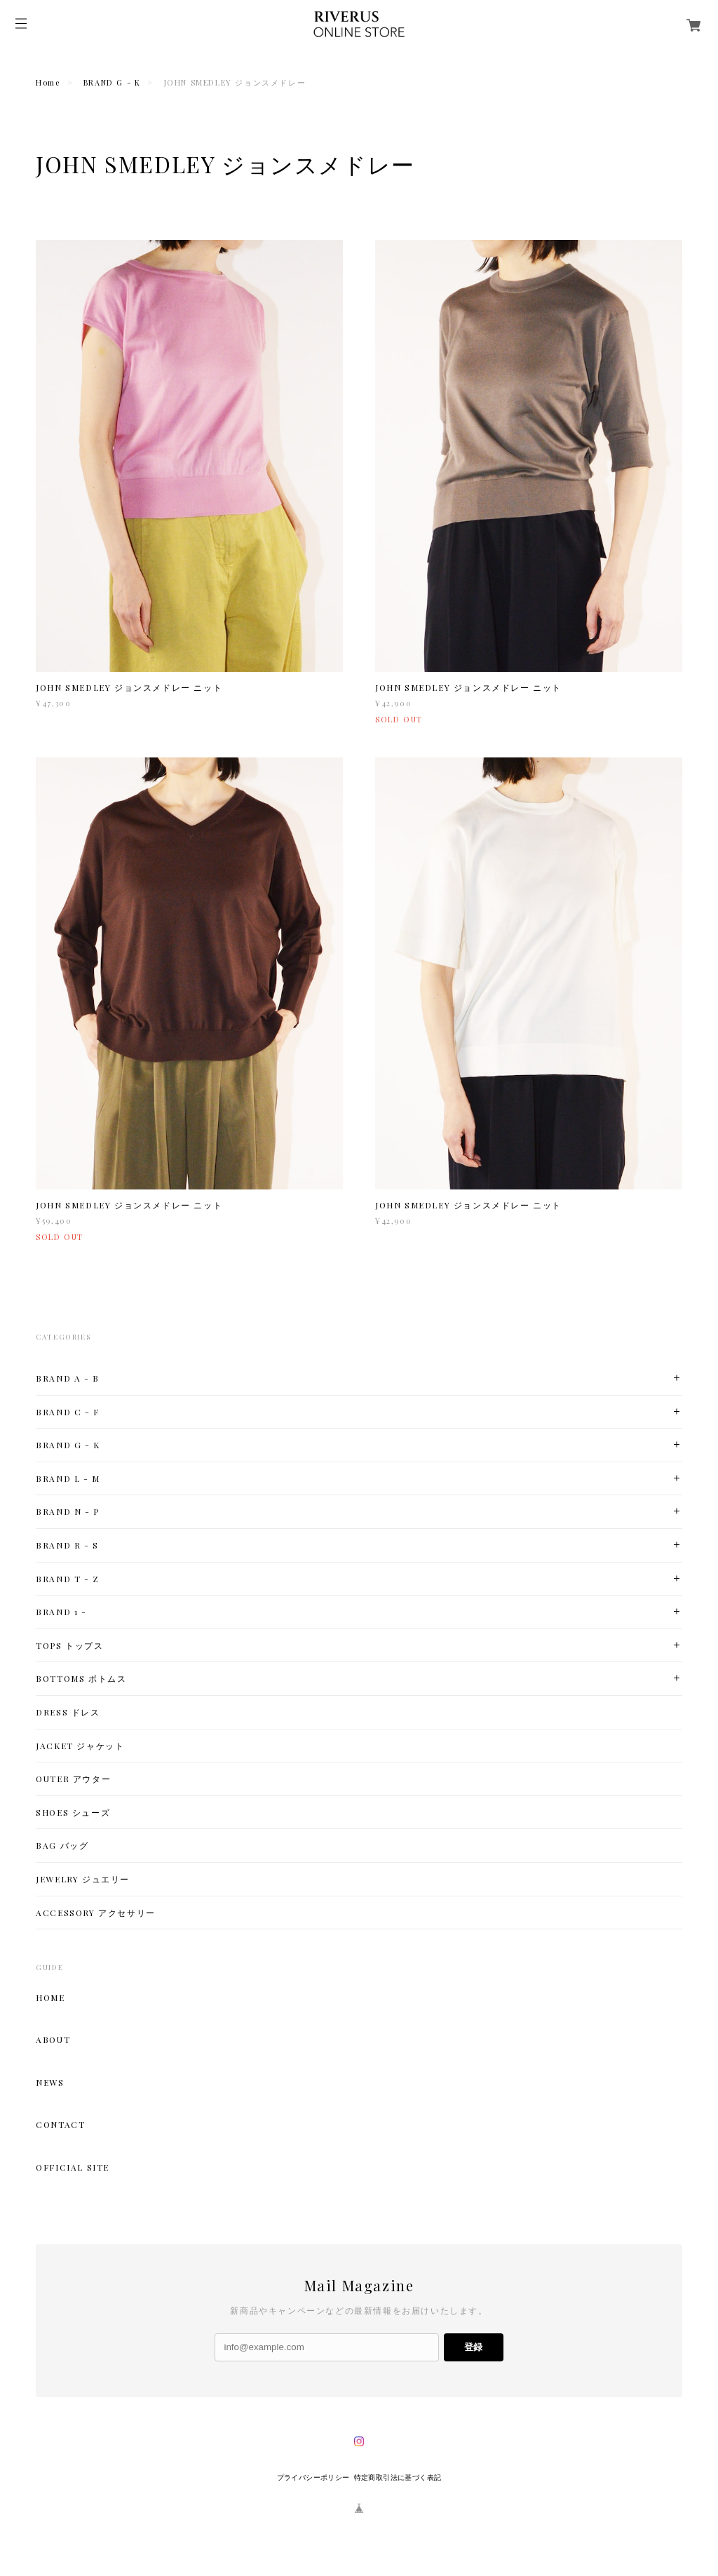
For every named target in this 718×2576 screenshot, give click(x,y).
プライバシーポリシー (313, 2477)
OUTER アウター (73, 1779)
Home (48, 82)
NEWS (50, 2082)
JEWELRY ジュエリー (83, 1879)
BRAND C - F (68, 1412)
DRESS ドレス (68, 1712)
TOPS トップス (69, 1645)
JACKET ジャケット (80, 1746)
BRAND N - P (68, 1511)
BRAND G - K (112, 82)
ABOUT (53, 2039)
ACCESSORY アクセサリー (96, 1913)
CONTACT (60, 2124)
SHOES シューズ (73, 1812)
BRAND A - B (68, 1378)
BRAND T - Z (68, 1579)
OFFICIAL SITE (72, 2167)
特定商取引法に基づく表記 (398, 2477)
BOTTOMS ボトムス (81, 1678)
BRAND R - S (67, 1545)
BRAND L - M (68, 1479)
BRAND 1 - (61, 1612)
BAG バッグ (62, 1845)
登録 (473, 2347)
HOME (50, 1997)
